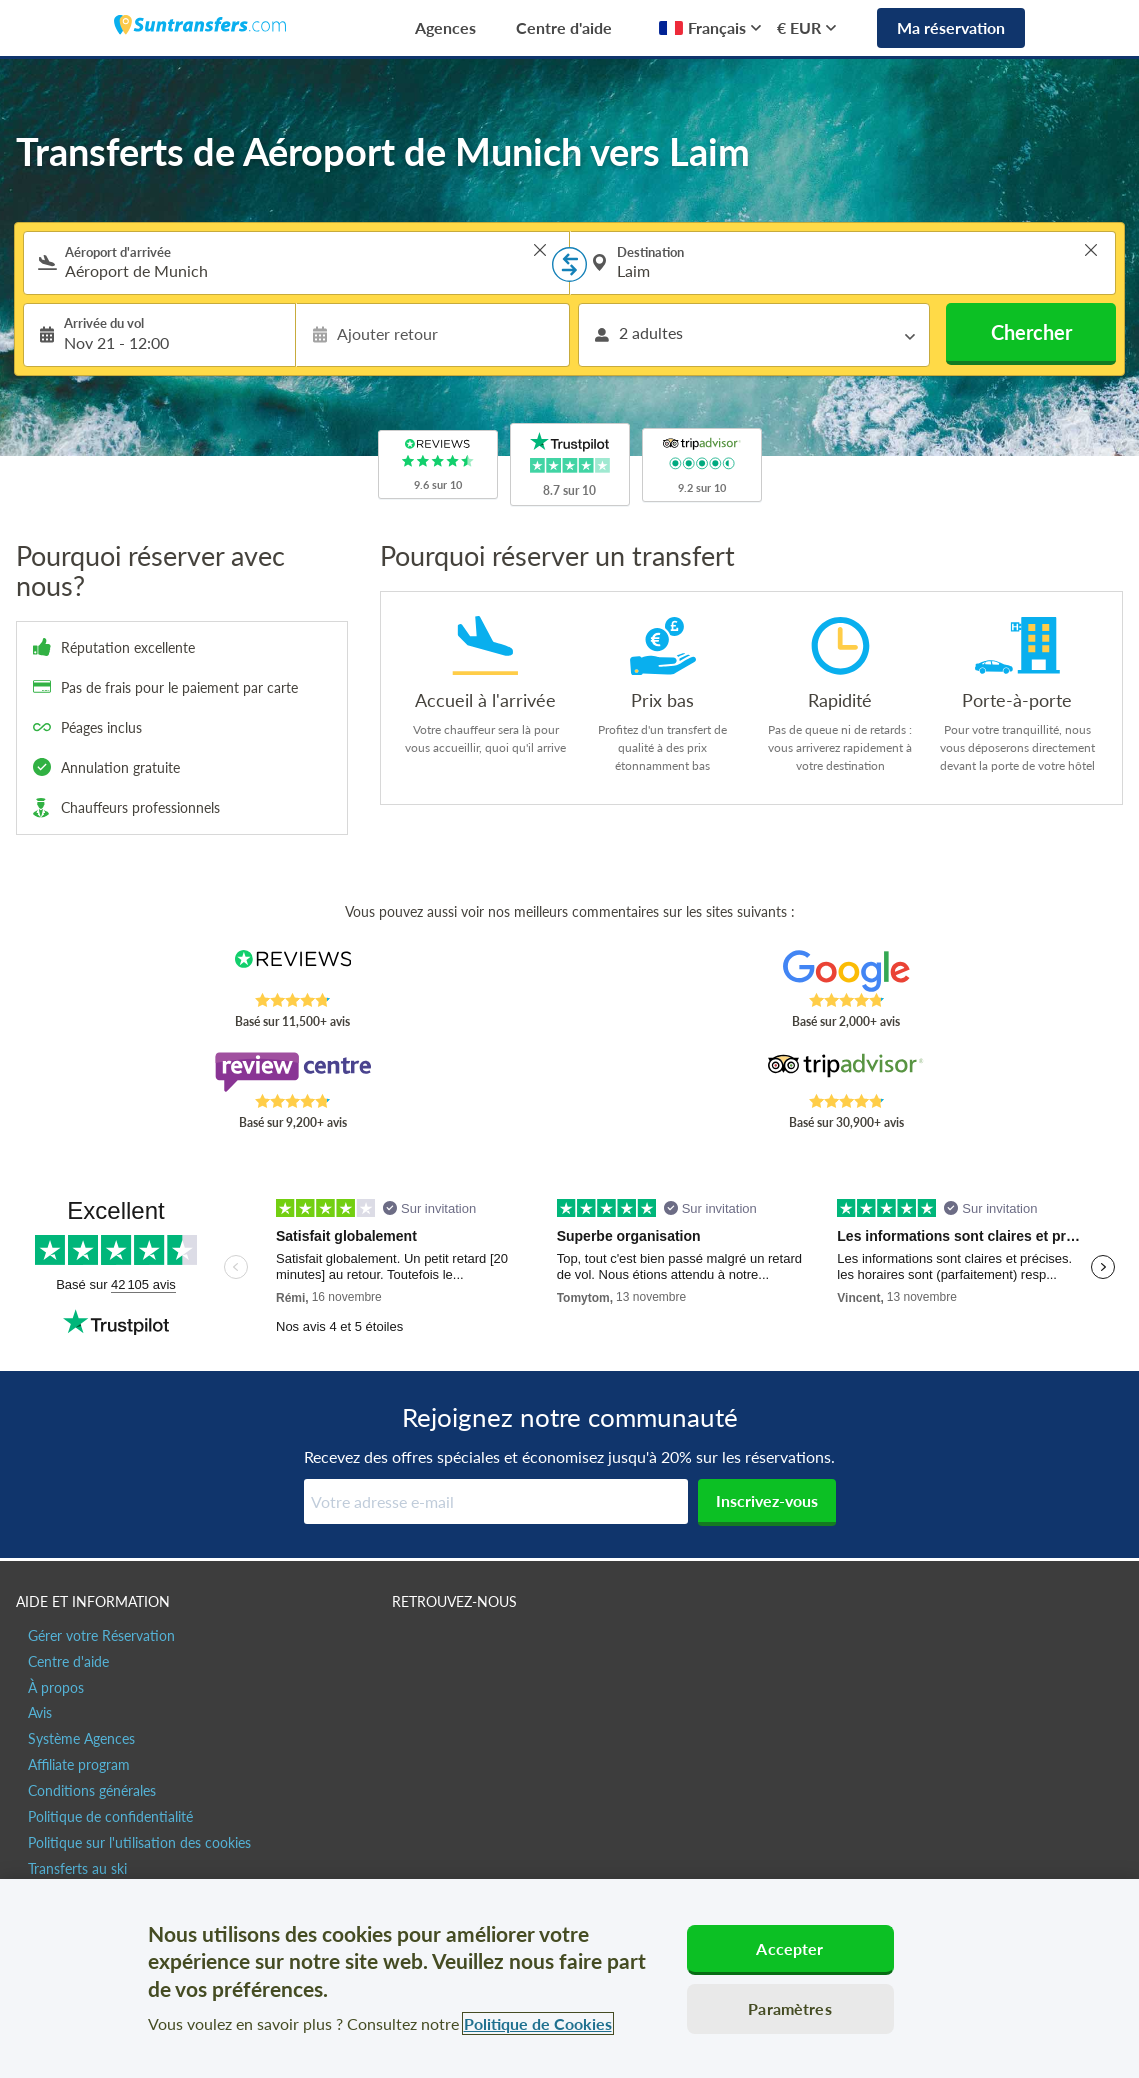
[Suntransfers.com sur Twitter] (452, 1644)
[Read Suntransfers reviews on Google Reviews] (846, 971)
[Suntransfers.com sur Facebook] (409, 1644)
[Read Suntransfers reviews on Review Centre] (293, 1072)
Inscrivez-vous (767, 1500)
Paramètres (790, 2008)
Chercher (1031, 332)
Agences (445, 27)
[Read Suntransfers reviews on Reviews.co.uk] (293, 971)
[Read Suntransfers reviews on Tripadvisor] (846, 1072)
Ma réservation (951, 27)
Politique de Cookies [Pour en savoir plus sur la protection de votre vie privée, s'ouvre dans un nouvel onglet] (538, 2023)
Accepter (789, 1948)
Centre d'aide (564, 27)
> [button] (540, 250)
